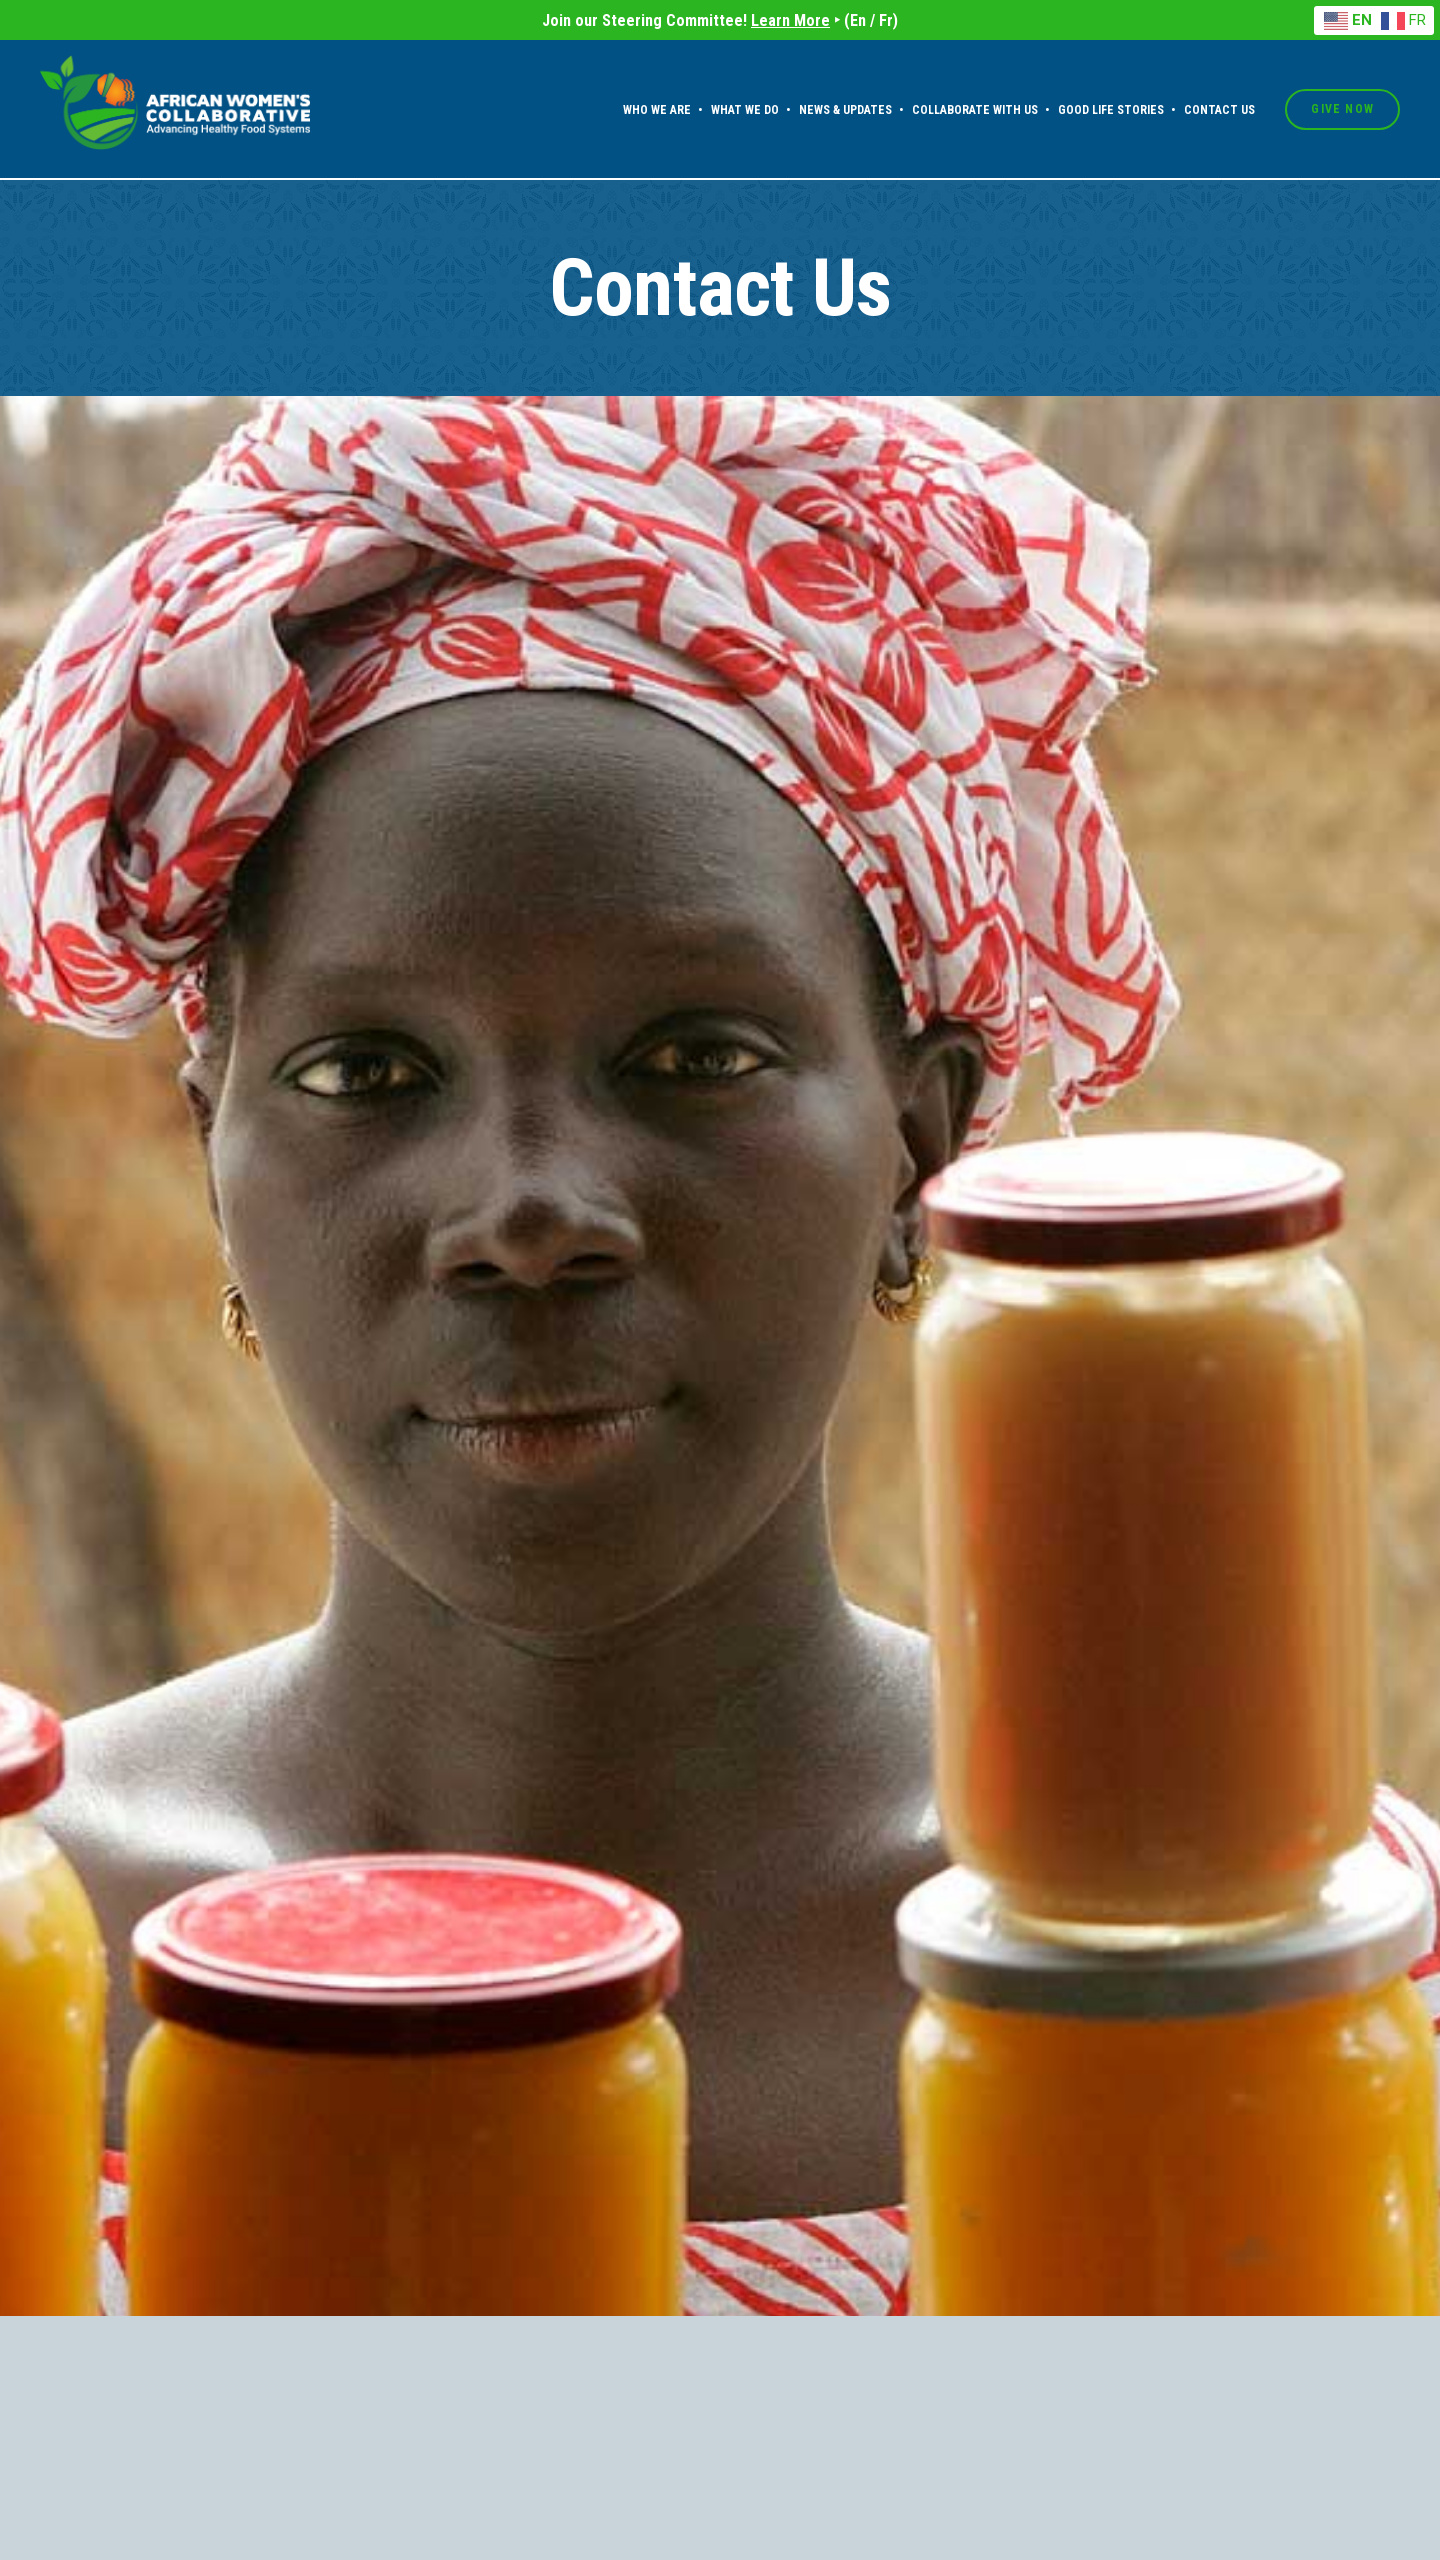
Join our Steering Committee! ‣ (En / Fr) (720, 20)
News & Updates (845, 110)
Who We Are (657, 110)
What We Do (745, 110)
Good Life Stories (1111, 110)
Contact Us (1219, 110)
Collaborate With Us (975, 110)
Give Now (1342, 109)
